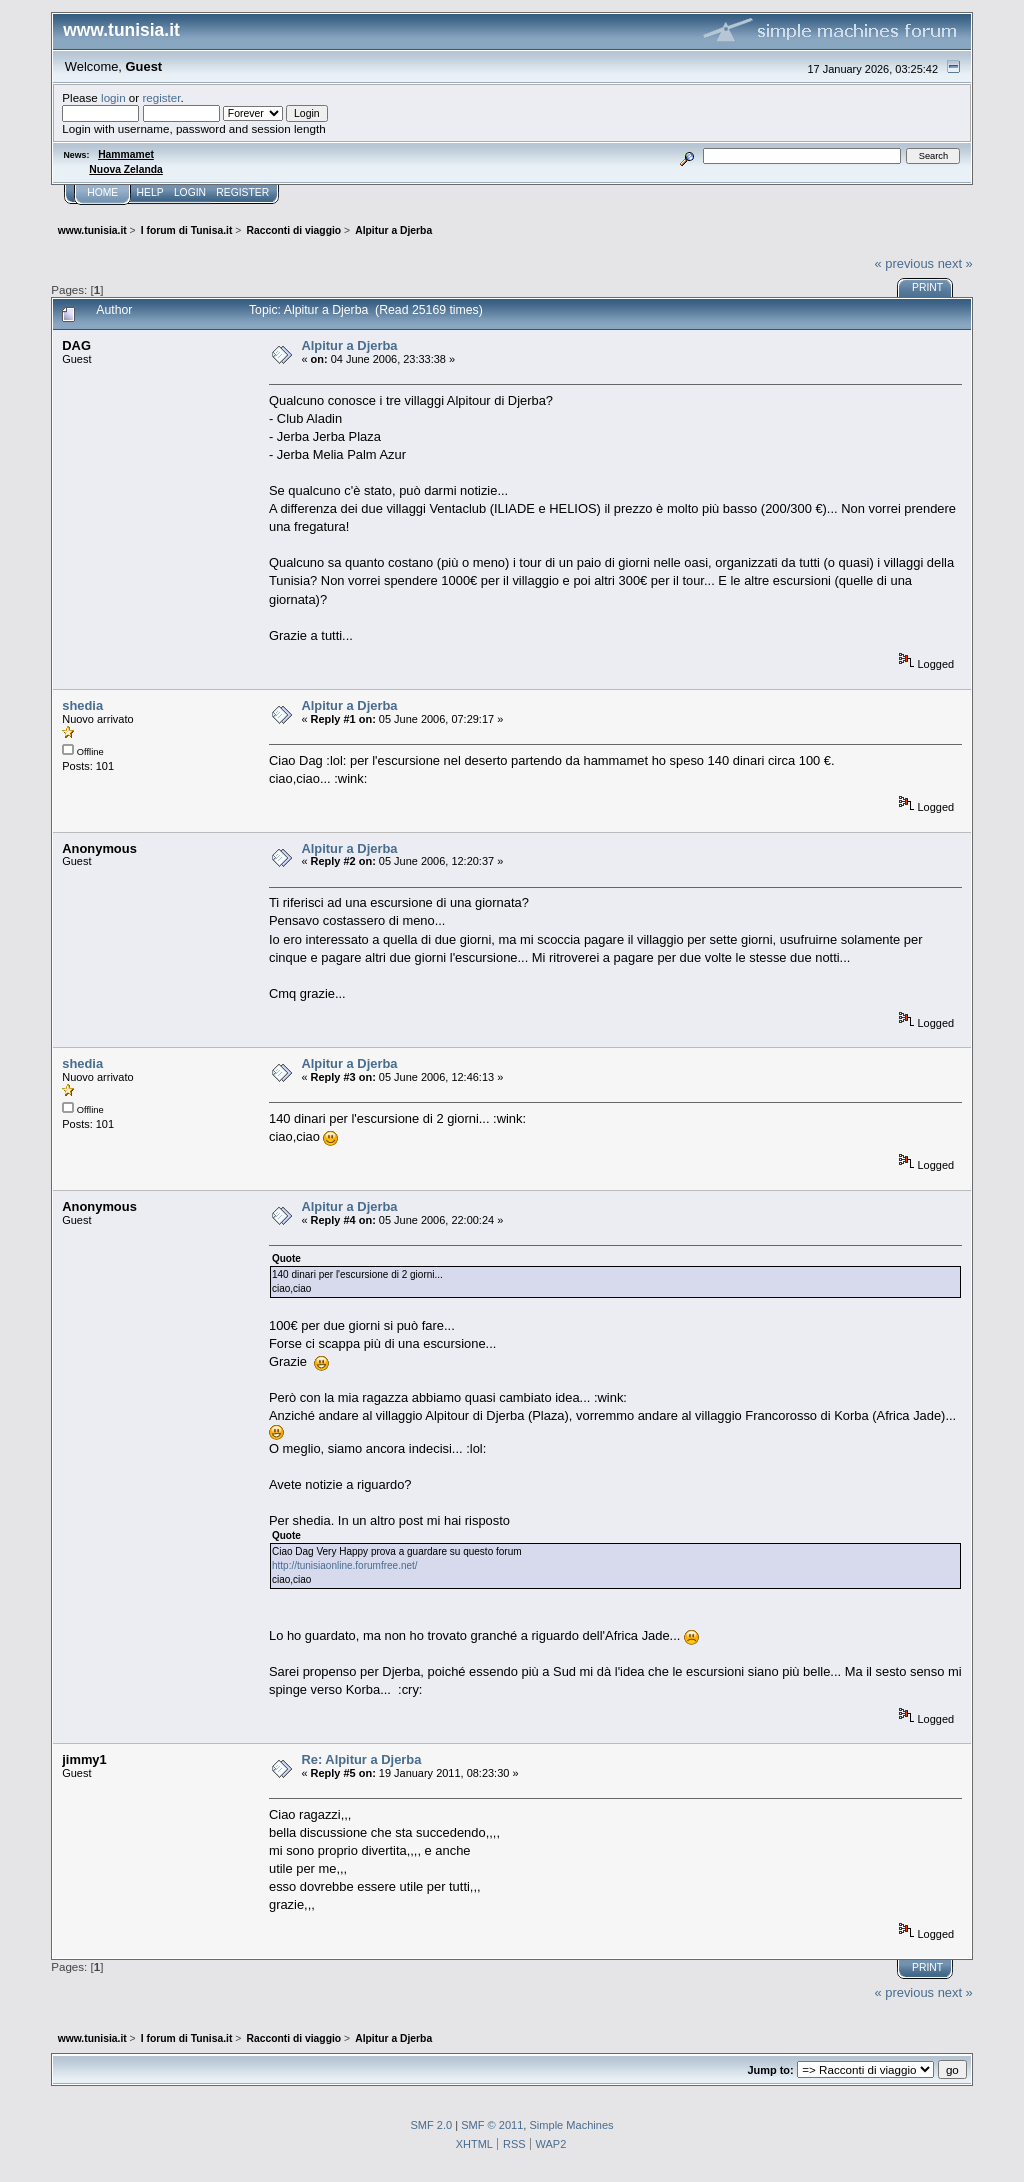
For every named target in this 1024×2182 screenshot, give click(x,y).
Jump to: (770, 2070)
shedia (82, 705)
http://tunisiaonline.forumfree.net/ (345, 1565)
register (161, 97)
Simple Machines (571, 2125)
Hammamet (126, 154)
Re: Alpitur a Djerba (361, 1759)
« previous (904, 263)
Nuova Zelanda (125, 169)
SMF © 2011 (492, 2125)
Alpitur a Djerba (349, 345)
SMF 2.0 (431, 2125)
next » (955, 263)
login (113, 97)
